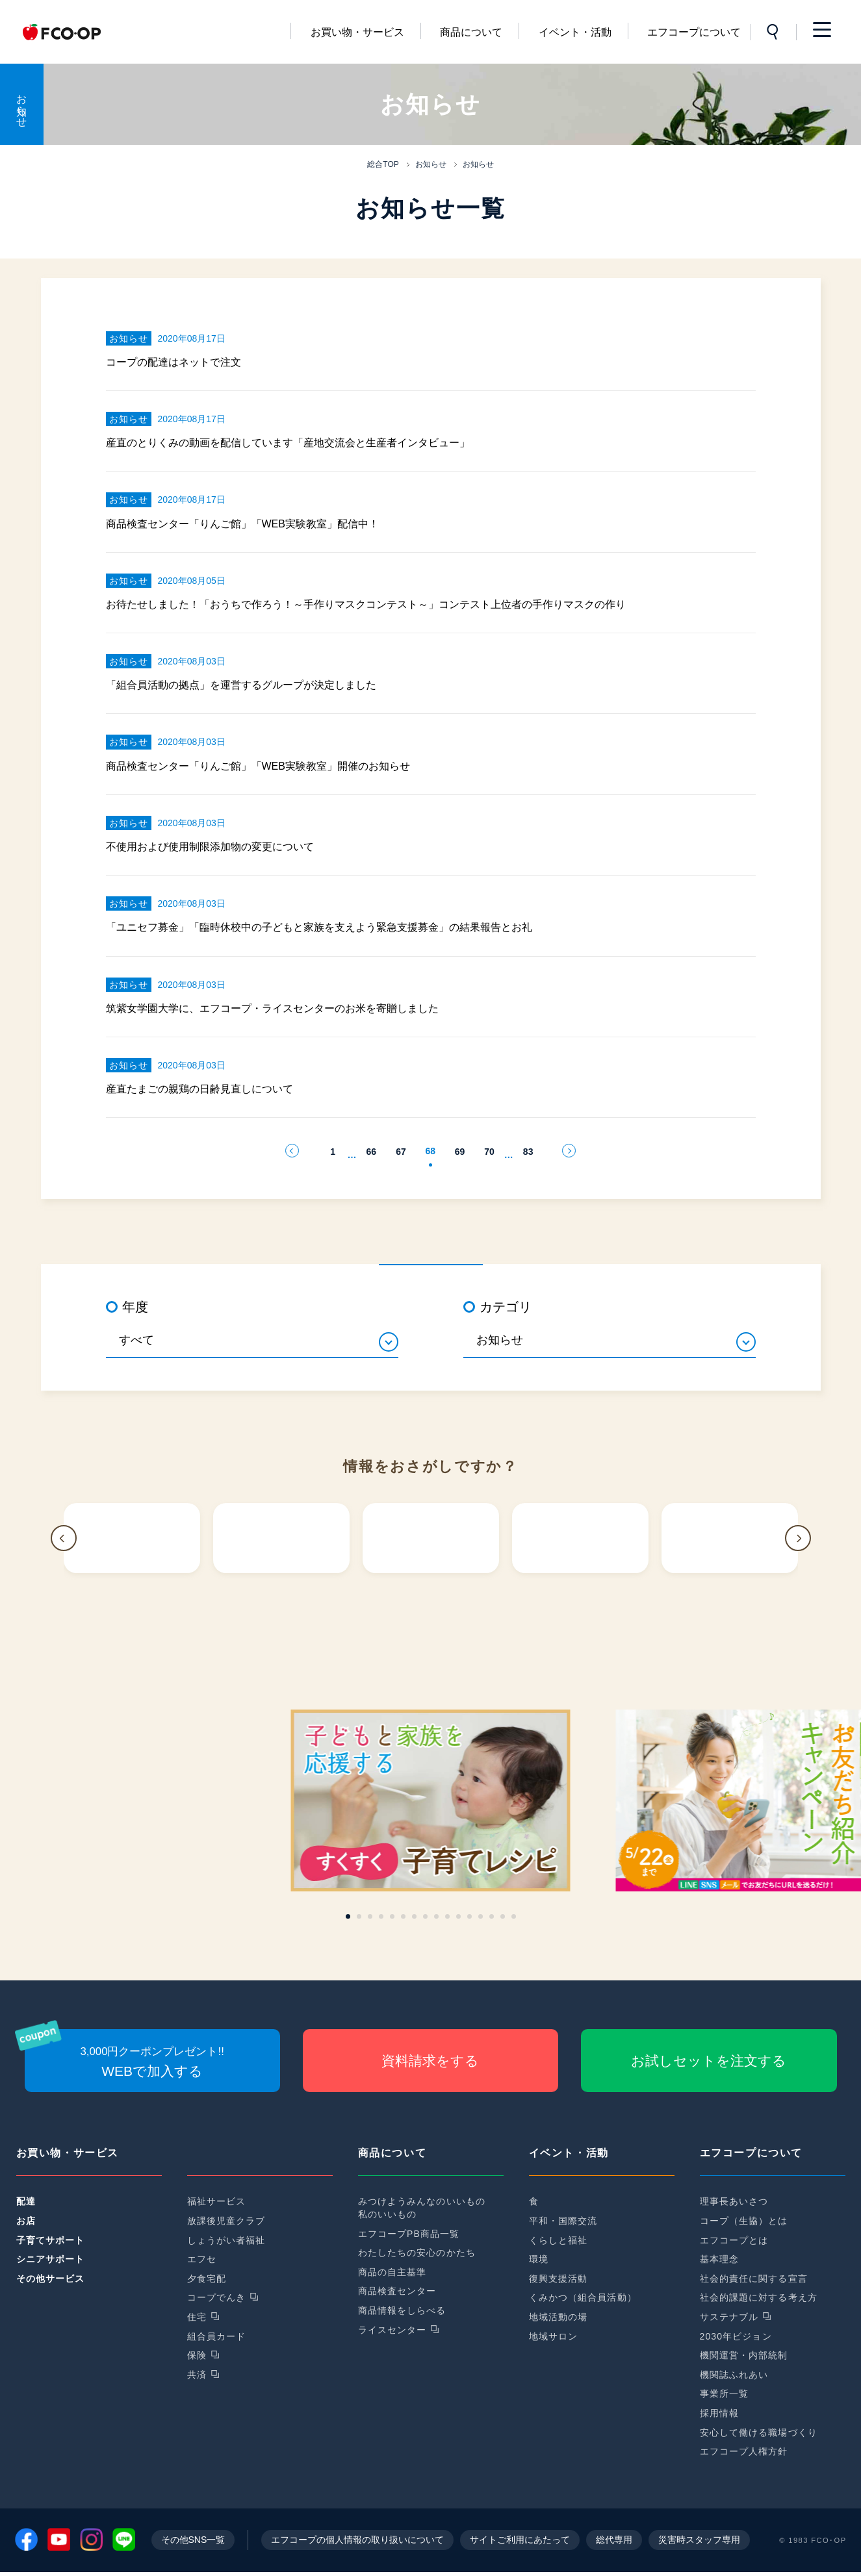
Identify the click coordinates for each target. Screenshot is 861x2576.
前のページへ (292, 1150)
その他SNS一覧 (193, 2544)
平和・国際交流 (563, 2221)
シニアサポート (50, 2259)
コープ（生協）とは (744, 2221)
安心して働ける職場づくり (758, 2432)
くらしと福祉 (558, 2240)
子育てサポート (50, 2240)
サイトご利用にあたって (520, 2544)
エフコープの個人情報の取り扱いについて (357, 2544)
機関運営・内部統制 (744, 2355)
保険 (197, 2355)
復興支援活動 (558, 2278)
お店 (26, 2221)
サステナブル (729, 2317)
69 (460, 1151)
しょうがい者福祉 (226, 2240)
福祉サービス (216, 2201)
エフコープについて (694, 32)
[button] (64, 1538)
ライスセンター (392, 2330)
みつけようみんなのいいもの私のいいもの (422, 2207)
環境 (538, 2259)
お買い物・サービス (357, 32)
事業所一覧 (724, 2393)
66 (371, 1151)
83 (528, 1151)
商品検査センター (397, 2291)
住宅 (197, 2317)
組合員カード (216, 2336)
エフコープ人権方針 (744, 2451)
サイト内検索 (773, 32)
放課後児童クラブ (226, 2221)
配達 (26, 2201)
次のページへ (569, 1150)
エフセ (201, 2259)
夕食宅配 (206, 2278)
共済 (197, 2374)
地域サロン (553, 2336)
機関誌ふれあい (734, 2374)
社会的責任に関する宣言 (754, 2278)
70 (489, 1151)
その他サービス (50, 2278)
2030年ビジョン (736, 2336)
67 (401, 1151)
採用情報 (719, 2413)
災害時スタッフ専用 (699, 2544)
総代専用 (614, 2544)
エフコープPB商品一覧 (409, 2234)
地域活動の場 (558, 2317)
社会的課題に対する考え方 (758, 2297)
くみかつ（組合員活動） (583, 2297)
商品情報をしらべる (402, 2310)
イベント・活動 (575, 32)
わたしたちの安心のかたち (417, 2252)
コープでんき (216, 2297)
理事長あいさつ (734, 2201)
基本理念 (719, 2259)
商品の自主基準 (392, 2272)
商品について (471, 32)
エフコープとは (734, 2240)
